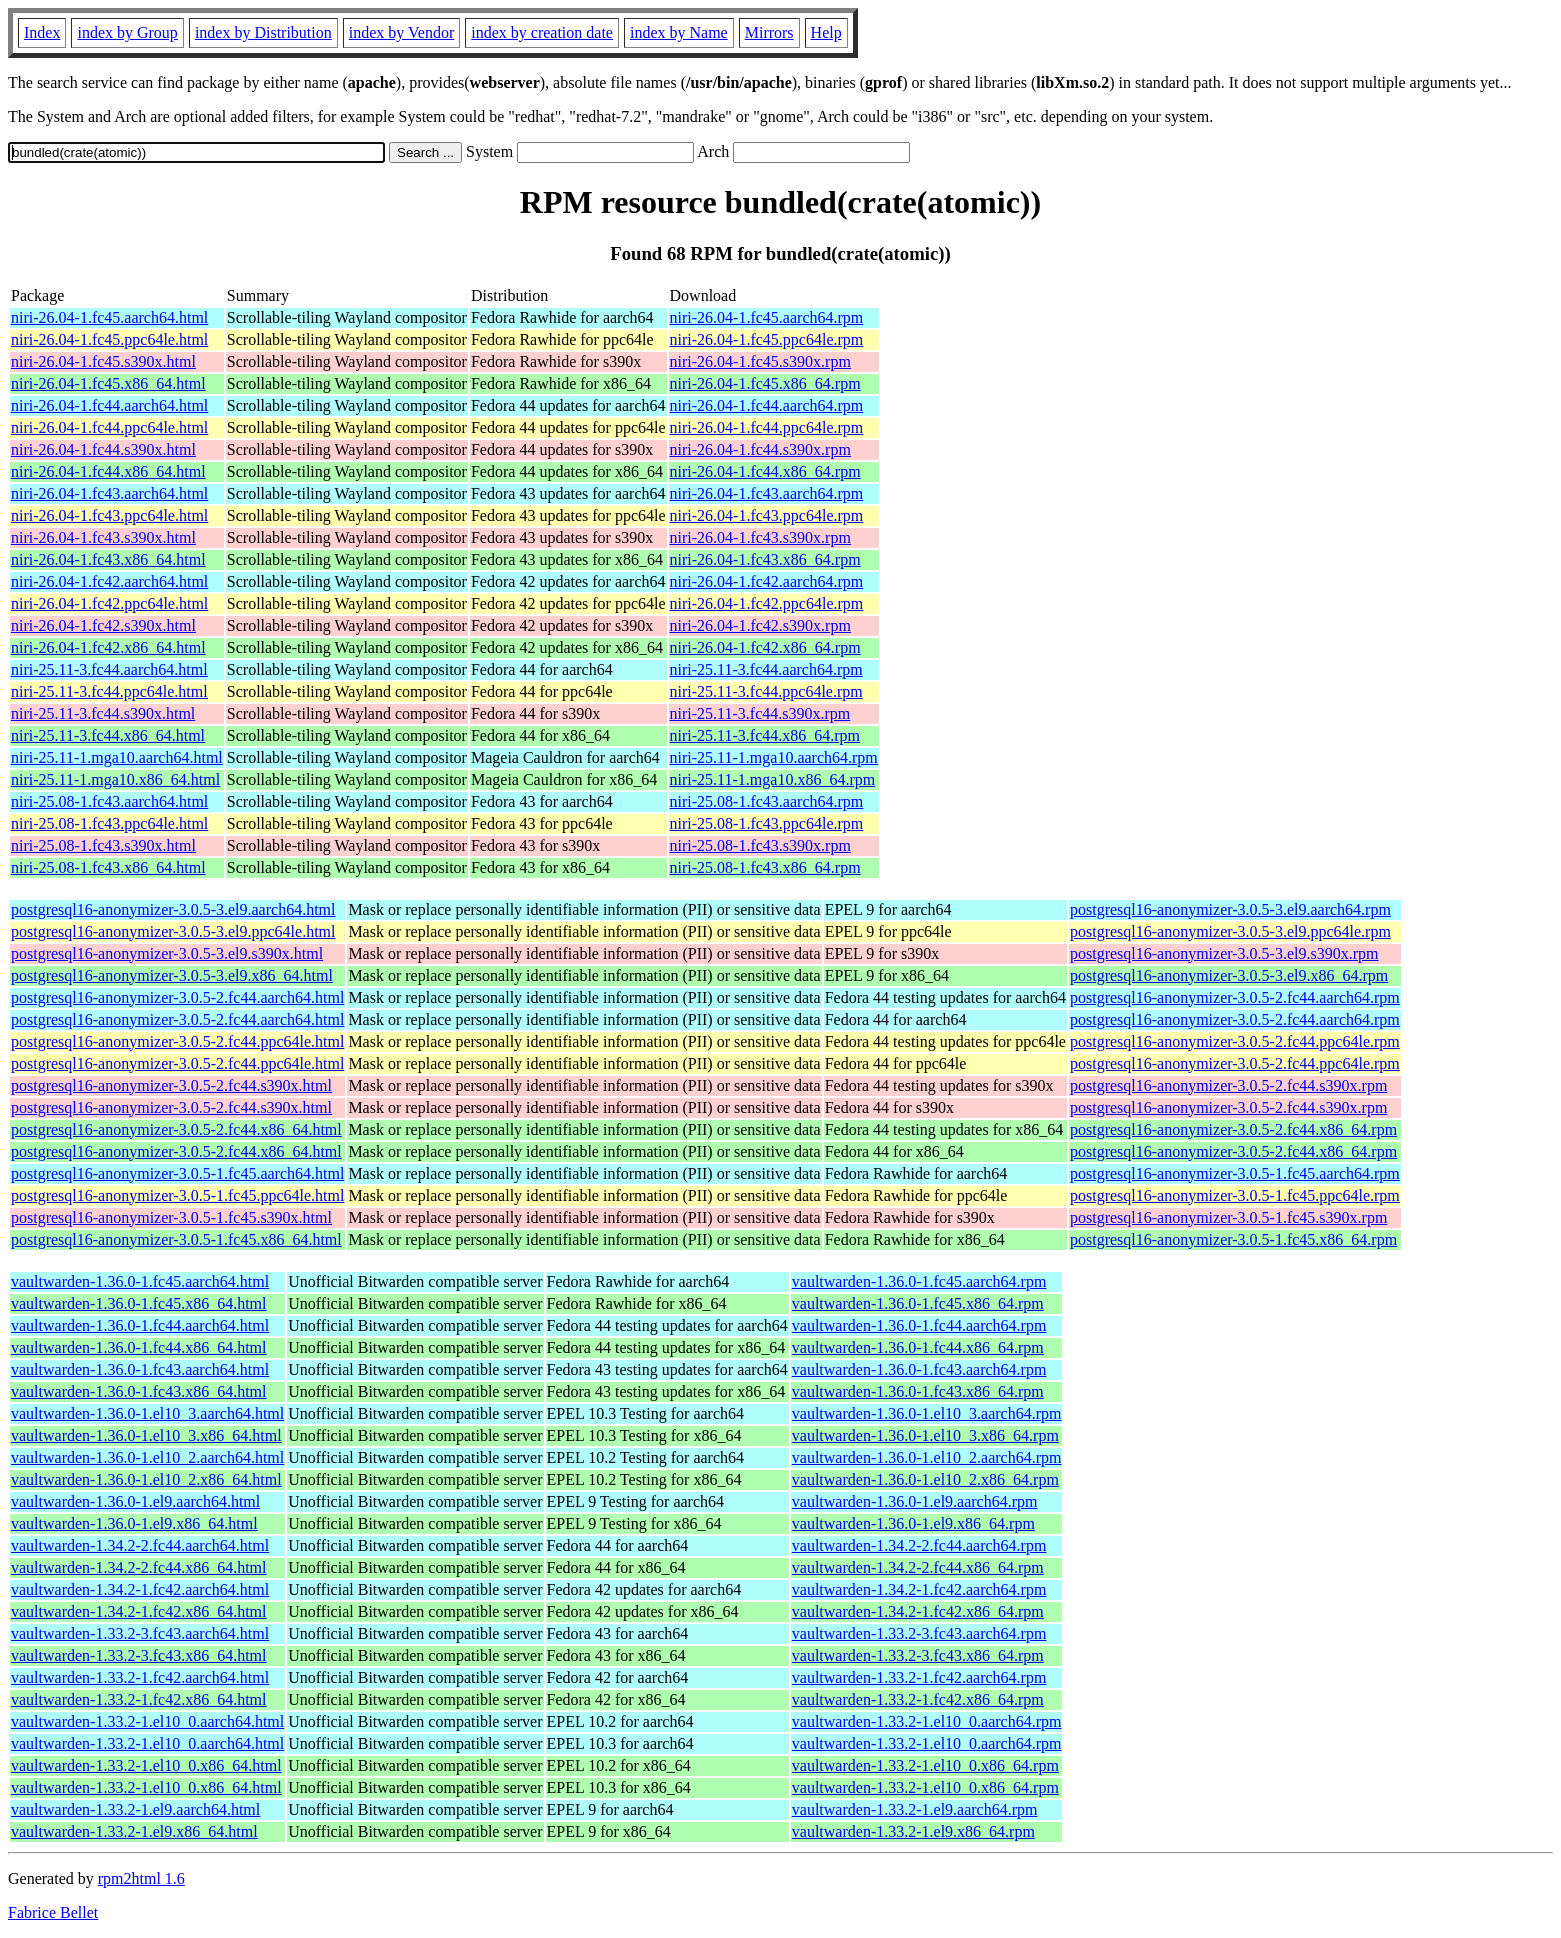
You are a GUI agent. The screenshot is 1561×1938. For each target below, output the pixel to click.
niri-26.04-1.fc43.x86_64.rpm (765, 559)
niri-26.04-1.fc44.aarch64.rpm (767, 405)
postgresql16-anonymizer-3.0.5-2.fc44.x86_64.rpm (1233, 1129)
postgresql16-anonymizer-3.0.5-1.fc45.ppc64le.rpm (1235, 1195)
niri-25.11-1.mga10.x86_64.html (115, 779)
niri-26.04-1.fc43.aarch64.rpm (767, 493)
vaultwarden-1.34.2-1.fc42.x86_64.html (139, 1611)
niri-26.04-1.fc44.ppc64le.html (109, 427)
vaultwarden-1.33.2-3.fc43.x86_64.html (139, 1655)
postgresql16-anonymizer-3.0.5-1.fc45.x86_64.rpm (1233, 1239)
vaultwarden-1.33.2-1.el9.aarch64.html (135, 1809)
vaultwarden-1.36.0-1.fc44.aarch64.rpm (919, 1325)
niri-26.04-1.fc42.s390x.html (103, 625)
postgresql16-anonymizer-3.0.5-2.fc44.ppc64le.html (177, 1041)
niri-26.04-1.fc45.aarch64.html (109, 317)
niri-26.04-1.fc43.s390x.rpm (760, 537)
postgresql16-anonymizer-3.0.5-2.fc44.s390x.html (171, 1085)
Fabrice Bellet (53, 1912)
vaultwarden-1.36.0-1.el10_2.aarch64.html (147, 1457)
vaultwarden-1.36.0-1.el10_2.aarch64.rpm (927, 1457)
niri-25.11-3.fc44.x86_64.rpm (765, 735)
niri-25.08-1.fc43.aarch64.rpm (767, 801)
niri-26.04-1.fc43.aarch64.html (109, 493)
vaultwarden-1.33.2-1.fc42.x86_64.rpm (918, 1699)
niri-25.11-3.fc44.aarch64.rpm (766, 669)
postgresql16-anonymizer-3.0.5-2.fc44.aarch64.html (177, 997)
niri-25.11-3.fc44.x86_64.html (108, 735)
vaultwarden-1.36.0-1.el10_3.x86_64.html (146, 1435)
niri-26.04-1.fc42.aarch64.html (109, 581)
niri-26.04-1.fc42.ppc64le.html (109, 603)
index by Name (679, 32)
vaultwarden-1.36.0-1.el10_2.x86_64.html (146, 1479)
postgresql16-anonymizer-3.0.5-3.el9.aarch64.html (173, 909)
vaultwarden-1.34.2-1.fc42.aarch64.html (140, 1589)
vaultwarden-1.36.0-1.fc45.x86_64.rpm (918, 1303)
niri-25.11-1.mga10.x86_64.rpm (773, 779)
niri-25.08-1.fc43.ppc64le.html (109, 823)
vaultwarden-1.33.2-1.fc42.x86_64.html (139, 1699)
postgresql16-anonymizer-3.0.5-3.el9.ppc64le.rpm (1230, 931)
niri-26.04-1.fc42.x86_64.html (108, 647)
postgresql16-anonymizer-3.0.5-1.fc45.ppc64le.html (177, 1195)
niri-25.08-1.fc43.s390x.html (103, 845)
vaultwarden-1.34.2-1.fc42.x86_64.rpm (918, 1611)
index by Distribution (263, 32)
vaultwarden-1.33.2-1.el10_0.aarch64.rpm (927, 1721)
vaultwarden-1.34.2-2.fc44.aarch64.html (140, 1545)
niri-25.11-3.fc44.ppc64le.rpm (766, 691)
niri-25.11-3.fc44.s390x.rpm (760, 713)
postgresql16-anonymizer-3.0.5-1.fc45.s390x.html (171, 1217)
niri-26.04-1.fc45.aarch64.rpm (767, 317)
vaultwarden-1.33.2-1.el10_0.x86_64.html (146, 1765)
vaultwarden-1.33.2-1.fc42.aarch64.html (140, 1677)
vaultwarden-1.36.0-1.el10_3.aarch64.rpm (927, 1413)
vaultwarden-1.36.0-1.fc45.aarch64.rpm (919, 1281)
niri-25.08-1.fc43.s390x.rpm (760, 845)
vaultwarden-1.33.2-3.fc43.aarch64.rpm (919, 1633)
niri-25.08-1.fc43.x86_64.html (108, 867)
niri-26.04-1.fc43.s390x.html (103, 537)
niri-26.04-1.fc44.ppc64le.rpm (767, 427)
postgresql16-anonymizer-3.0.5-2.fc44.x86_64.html (176, 1129)
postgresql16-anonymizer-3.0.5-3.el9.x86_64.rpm (1229, 975)
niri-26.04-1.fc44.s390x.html (103, 449)
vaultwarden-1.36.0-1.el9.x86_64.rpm (913, 1523)
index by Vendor (401, 32)
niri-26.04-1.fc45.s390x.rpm (760, 361)
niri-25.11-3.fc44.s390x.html (103, 713)
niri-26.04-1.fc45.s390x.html (103, 361)
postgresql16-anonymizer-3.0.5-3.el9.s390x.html (167, 953)
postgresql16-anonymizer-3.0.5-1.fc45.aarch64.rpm (1235, 1173)
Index (42, 32)
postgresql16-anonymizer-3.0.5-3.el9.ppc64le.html (173, 931)
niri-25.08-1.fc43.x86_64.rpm (765, 867)
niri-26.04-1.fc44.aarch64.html (109, 405)
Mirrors (769, 32)
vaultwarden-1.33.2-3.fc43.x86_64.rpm (918, 1655)
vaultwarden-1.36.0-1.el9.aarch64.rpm (915, 1501)
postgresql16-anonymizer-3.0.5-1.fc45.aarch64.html (177, 1173)
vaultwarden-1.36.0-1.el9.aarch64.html (135, 1501)
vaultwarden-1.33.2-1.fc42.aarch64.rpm (919, 1677)
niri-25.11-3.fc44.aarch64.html (109, 669)
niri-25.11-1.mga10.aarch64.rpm (774, 757)
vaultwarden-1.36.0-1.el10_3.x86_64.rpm (925, 1435)
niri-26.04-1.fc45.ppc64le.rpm (767, 339)
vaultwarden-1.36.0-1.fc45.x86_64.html (139, 1303)
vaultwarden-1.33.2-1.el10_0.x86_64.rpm (925, 1765)
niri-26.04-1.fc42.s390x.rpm (760, 625)
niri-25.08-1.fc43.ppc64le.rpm (767, 823)
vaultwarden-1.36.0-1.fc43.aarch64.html (140, 1369)
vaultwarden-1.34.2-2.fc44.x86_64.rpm (918, 1567)
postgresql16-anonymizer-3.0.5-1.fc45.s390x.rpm (1228, 1217)
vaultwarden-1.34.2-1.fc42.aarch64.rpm (919, 1589)
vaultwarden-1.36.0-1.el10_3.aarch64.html (147, 1413)
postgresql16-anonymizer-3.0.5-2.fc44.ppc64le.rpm (1235, 1041)
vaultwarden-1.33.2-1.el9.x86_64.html (134, 1831)
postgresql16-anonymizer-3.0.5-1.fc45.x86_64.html (176, 1239)
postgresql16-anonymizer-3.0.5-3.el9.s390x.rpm (1224, 953)
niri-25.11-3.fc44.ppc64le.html (109, 691)
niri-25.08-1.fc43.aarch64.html (109, 801)
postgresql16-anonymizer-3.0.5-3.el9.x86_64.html (172, 975)
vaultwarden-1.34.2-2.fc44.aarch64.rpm (919, 1545)
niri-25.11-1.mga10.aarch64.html (117, 757)
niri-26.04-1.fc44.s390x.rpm (760, 449)
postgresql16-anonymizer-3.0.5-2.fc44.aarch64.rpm (1235, 997)
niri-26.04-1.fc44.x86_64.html (108, 471)
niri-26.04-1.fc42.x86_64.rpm (765, 647)
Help (826, 32)
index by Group (127, 32)
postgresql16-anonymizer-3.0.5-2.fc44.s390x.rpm (1228, 1085)
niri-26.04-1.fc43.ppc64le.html (109, 515)
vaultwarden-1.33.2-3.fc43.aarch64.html (140, 1633)
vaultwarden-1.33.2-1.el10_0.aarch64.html (147, 1721)
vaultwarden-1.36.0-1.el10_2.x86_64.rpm (925, 1479)
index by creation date (542, 32)
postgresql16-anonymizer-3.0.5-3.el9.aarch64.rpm (1230, 909)
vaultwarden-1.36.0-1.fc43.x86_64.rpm (918, 1391)
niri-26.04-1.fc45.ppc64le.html (109, 339)
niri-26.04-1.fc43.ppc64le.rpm (767, 515)
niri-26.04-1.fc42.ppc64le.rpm (767, 603)
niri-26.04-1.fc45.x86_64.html (108, 383)
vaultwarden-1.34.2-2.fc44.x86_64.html (139, 1567)
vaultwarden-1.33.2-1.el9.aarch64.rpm (915, 1809)
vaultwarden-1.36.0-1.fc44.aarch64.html (140, 1325)
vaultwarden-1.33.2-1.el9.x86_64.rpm (913, 1831)
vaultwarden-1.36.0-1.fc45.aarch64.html (140, 1281)
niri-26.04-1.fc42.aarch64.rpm (767, 581)
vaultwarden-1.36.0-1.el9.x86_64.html (134, 1523)
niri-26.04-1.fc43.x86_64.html (108, 559)
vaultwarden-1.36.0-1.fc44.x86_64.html (139, 1347)
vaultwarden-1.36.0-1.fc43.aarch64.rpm (919, 1369)
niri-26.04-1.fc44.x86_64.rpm (765, 471)
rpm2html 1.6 (141, 1878)
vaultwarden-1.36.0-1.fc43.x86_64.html (139, 1391)
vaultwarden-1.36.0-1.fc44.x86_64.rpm (918, 1347)
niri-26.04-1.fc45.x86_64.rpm (765, 383)
